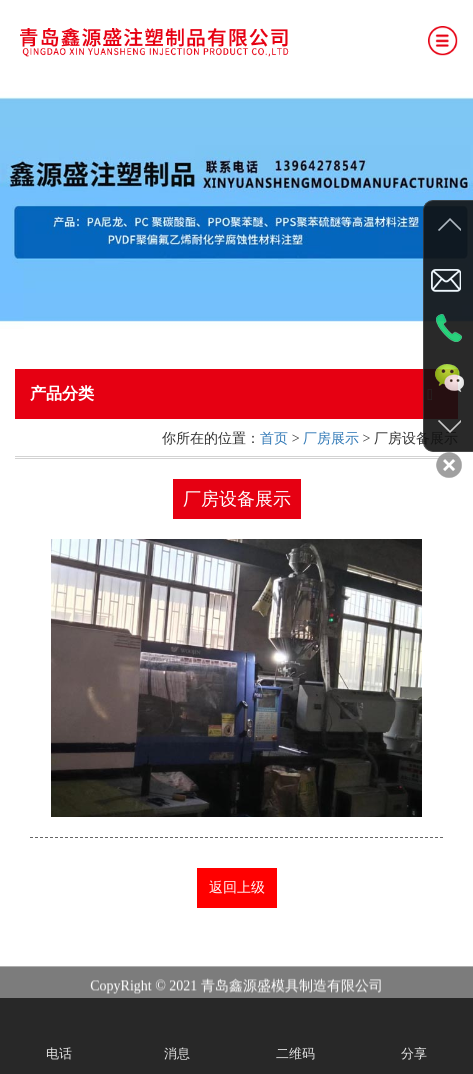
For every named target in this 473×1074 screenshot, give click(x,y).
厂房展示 (331, 438)
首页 (274, 438)
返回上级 (237, 887)
